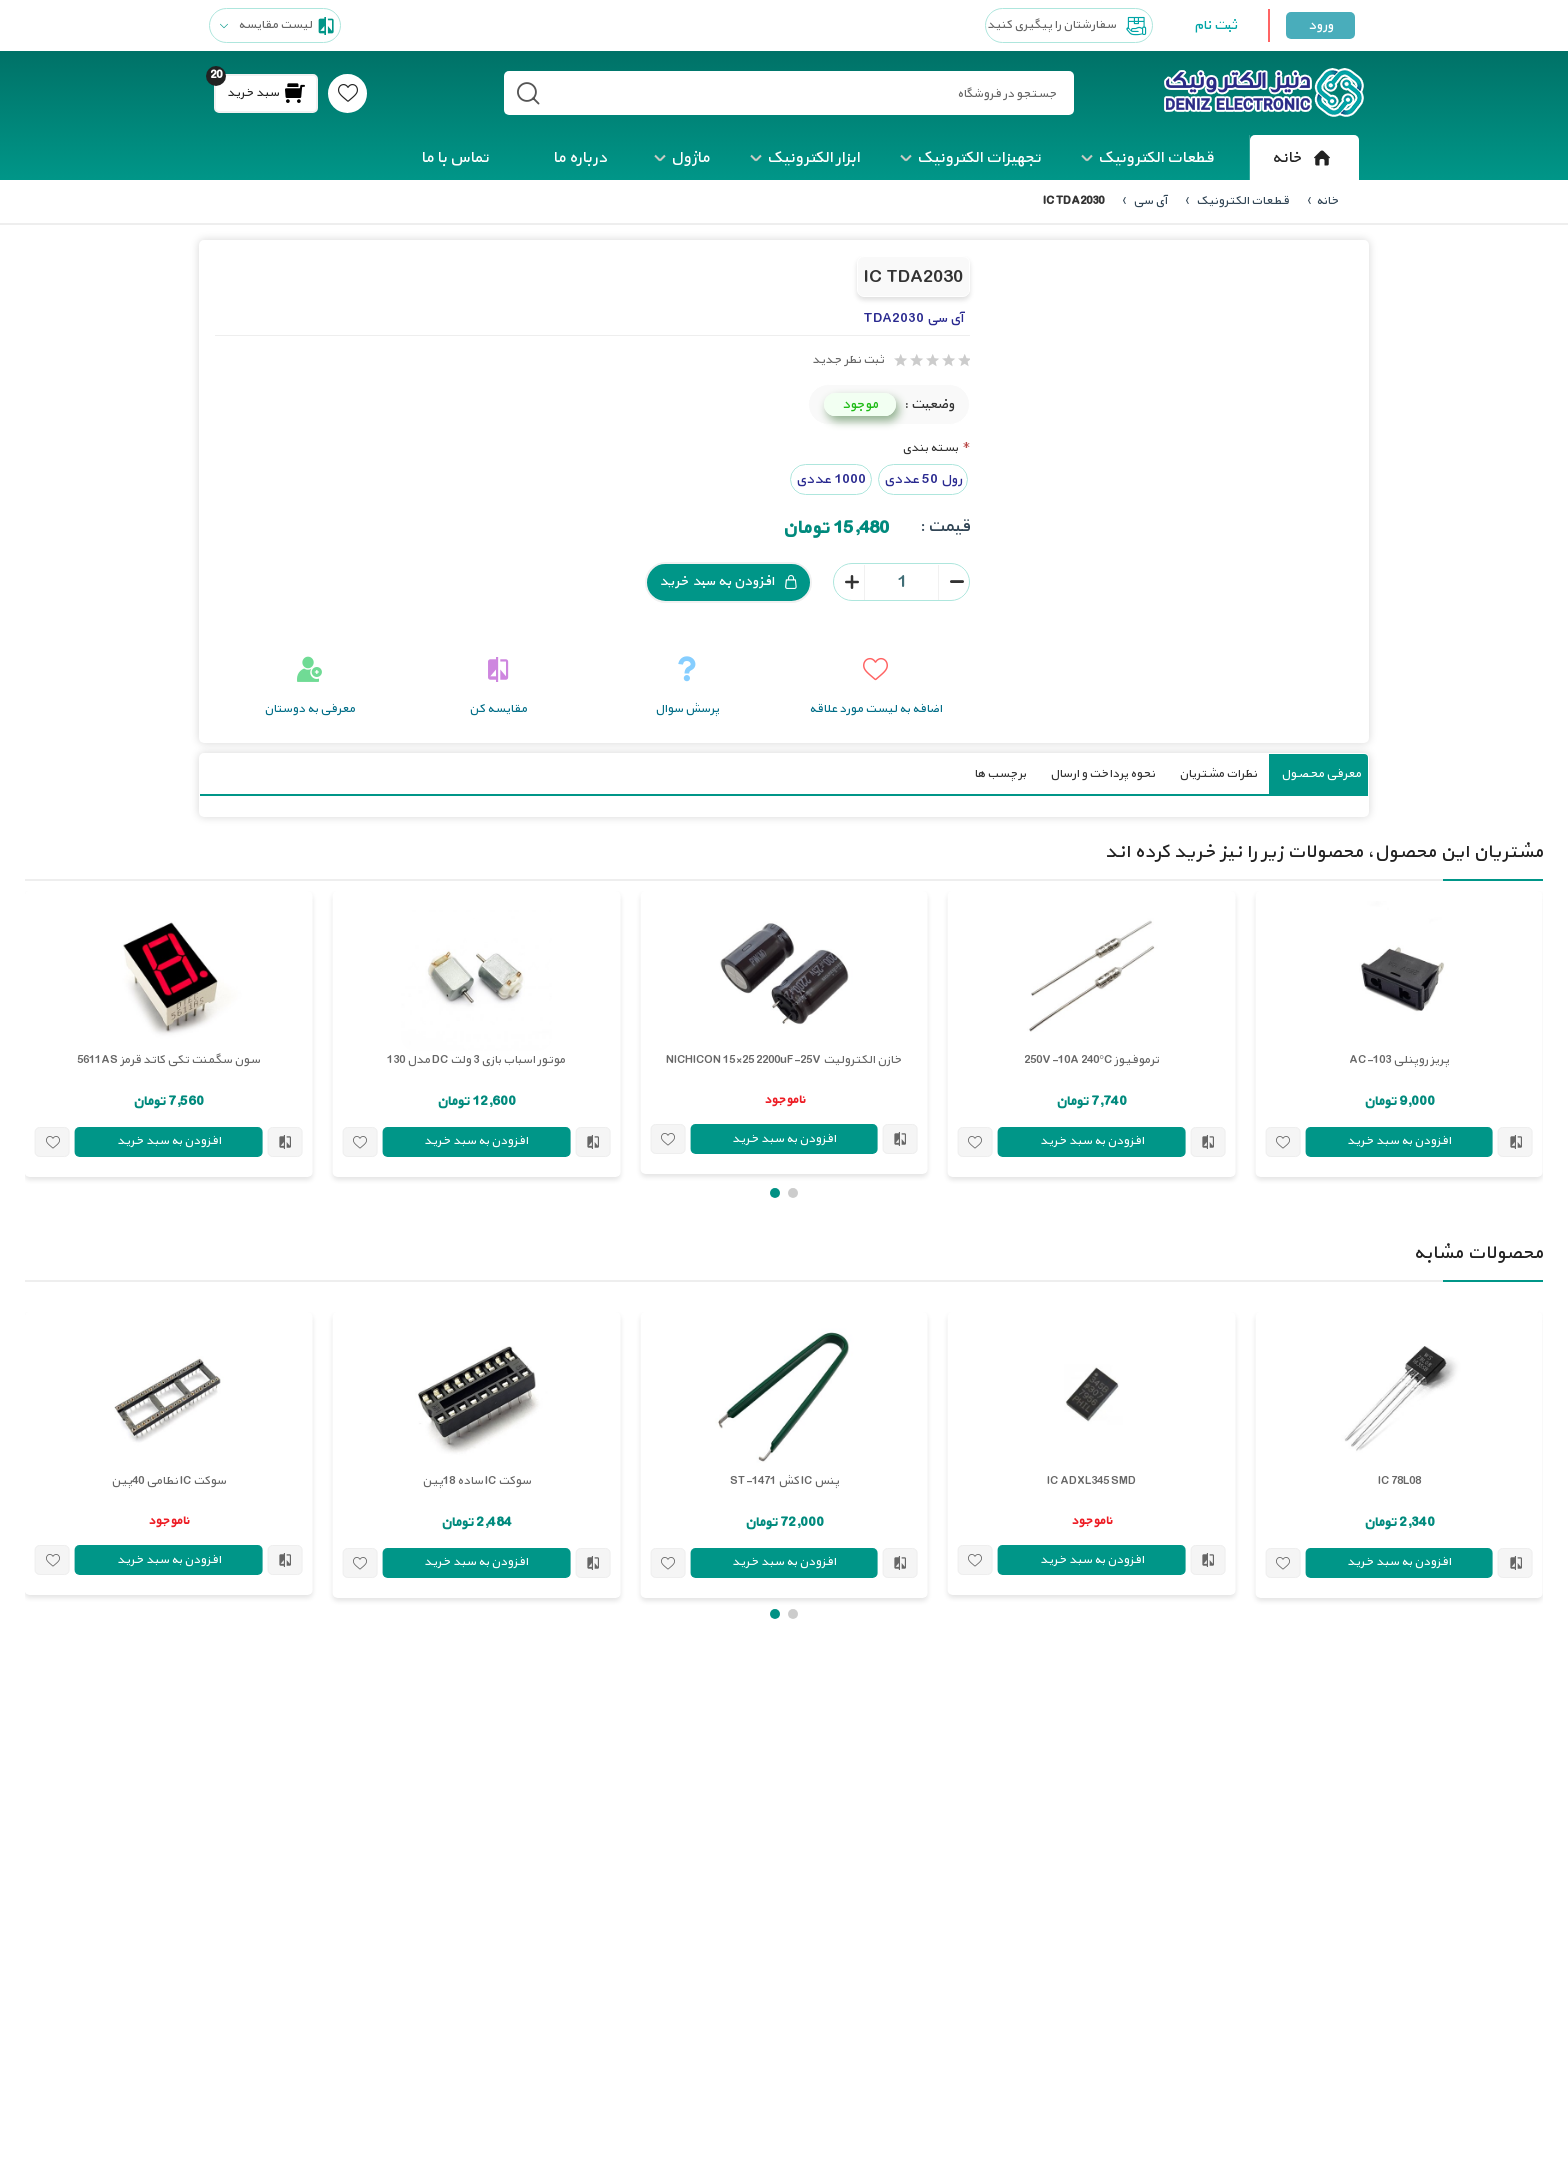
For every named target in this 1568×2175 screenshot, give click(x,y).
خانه (1304, 158)
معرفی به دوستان (309, 708)
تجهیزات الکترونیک (979, 158)
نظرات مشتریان (1218, 773)
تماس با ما (455, 158)
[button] (793, 1192)
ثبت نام (1215, 25)
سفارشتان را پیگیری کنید (1069, 26)
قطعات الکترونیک (1156, 158)
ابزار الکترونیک (813, 158)
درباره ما (580, 158)
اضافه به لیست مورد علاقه (875, 708)
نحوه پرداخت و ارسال (1102, 773)
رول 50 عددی (923, 478)
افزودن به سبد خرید (728, 581)
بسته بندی (930, 447)
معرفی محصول (1321, 773)
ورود (1320, 25)
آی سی (1149, 201)
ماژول (690, 158)
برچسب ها (1000, 773)
